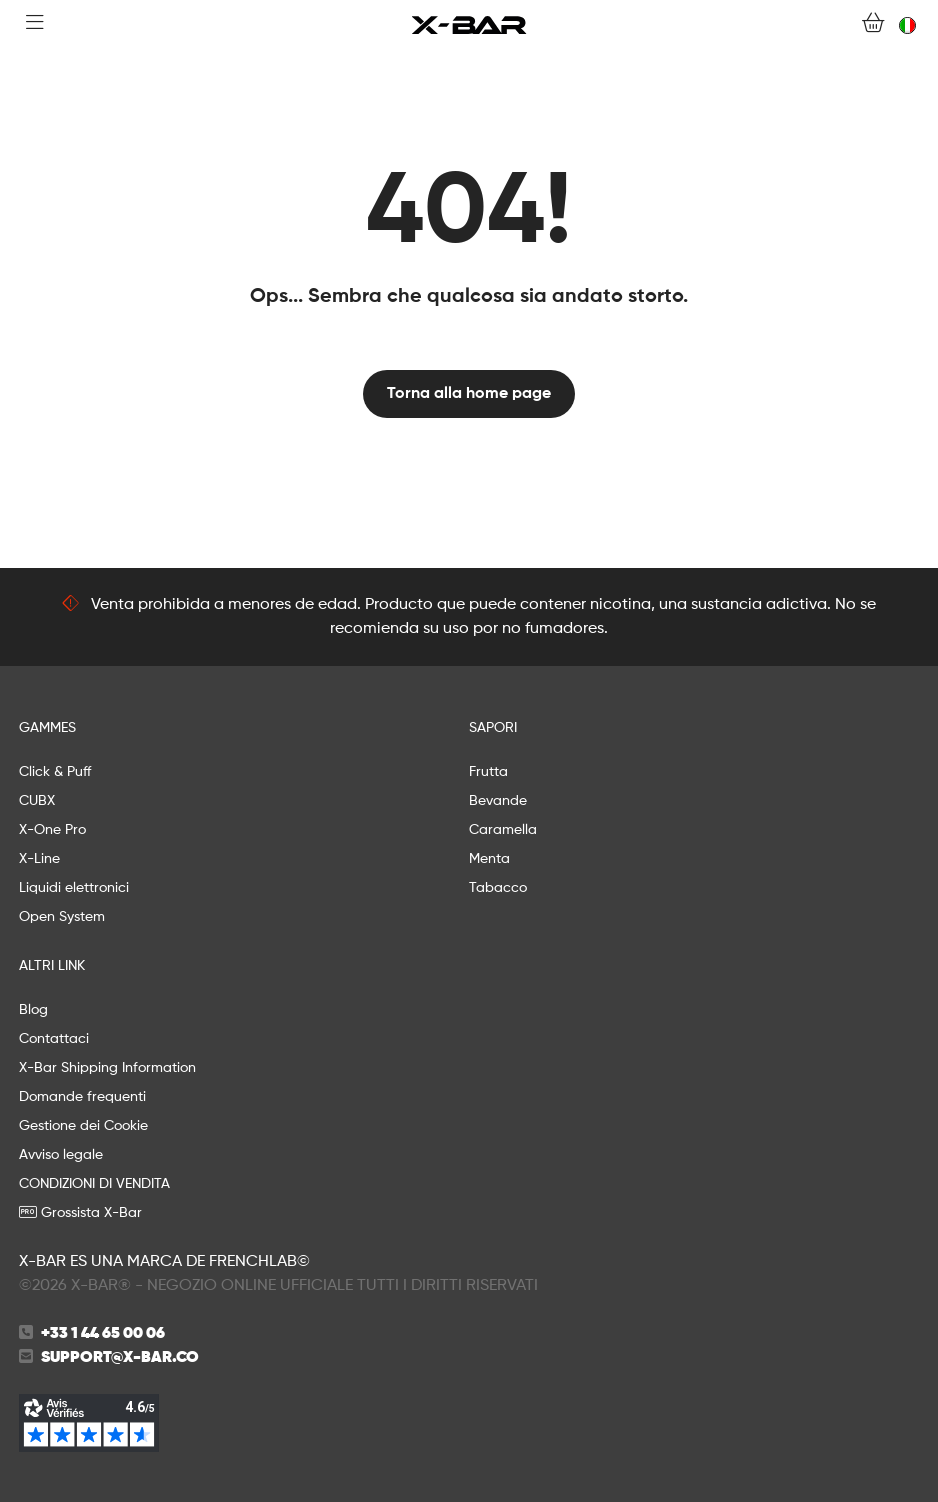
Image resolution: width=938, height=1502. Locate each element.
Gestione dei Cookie (83, 1126)
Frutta (488, 772)
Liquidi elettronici (74, 888)
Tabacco (498, 888)
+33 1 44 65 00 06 (103, 1334)
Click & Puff (55, 772)
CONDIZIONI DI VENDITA (94, 1184)
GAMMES (47, 728)
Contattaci (54, 1039)
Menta (489, 859)
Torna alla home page (469, 394)
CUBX (37, 801)
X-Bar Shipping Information (107, 1068)
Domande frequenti (82, 1097)
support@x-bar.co (120, 1358)
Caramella (503, 830)
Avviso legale (61, 1155)
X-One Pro (52, 830)
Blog (33, 1010)
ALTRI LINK (52, 966)
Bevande (498, 801)
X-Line (39, 859)
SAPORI (493, 728)
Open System (62, 917)
